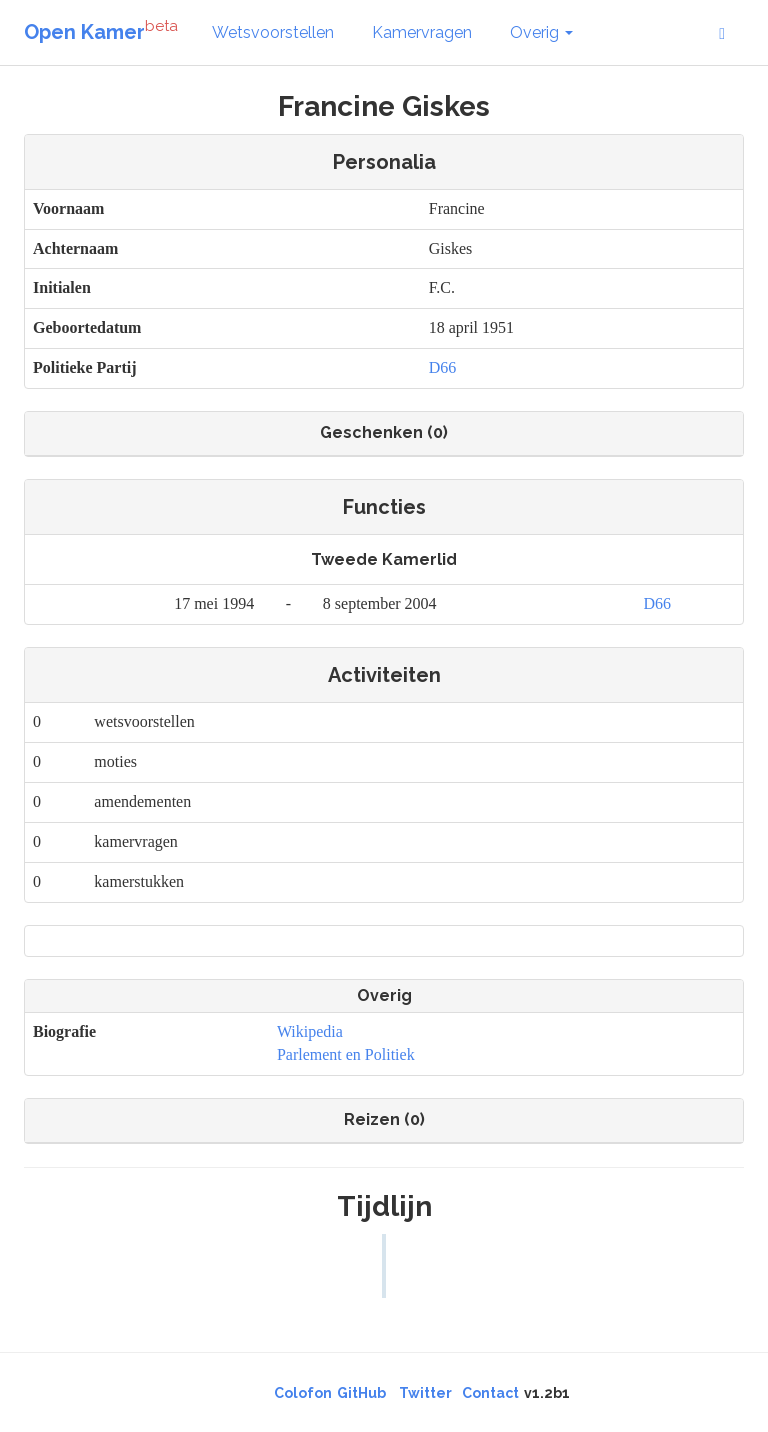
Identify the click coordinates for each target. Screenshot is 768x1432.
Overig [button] (541, 32)
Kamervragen (422, 32)
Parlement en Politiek (346, 1054)
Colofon (303, 1393)
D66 (443, 367)
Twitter (425, 1393)
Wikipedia (310, 1031)
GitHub (361, 1393)
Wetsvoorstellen (273, 32)
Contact (490, 1393)
